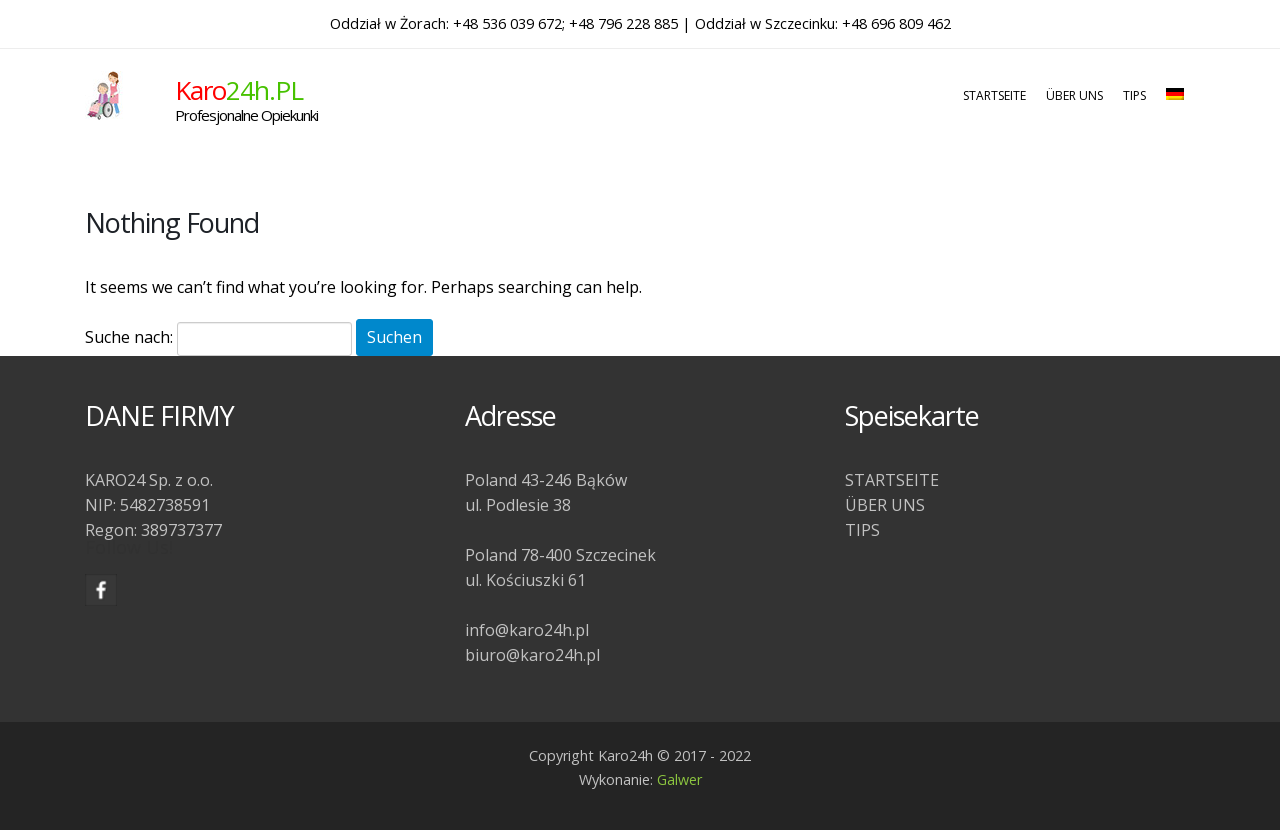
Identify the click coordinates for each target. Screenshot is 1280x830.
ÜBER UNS (1074, 95)
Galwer (679, 779)
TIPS (1134, 95)
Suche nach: (129, 337)
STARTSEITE (994, 95)
